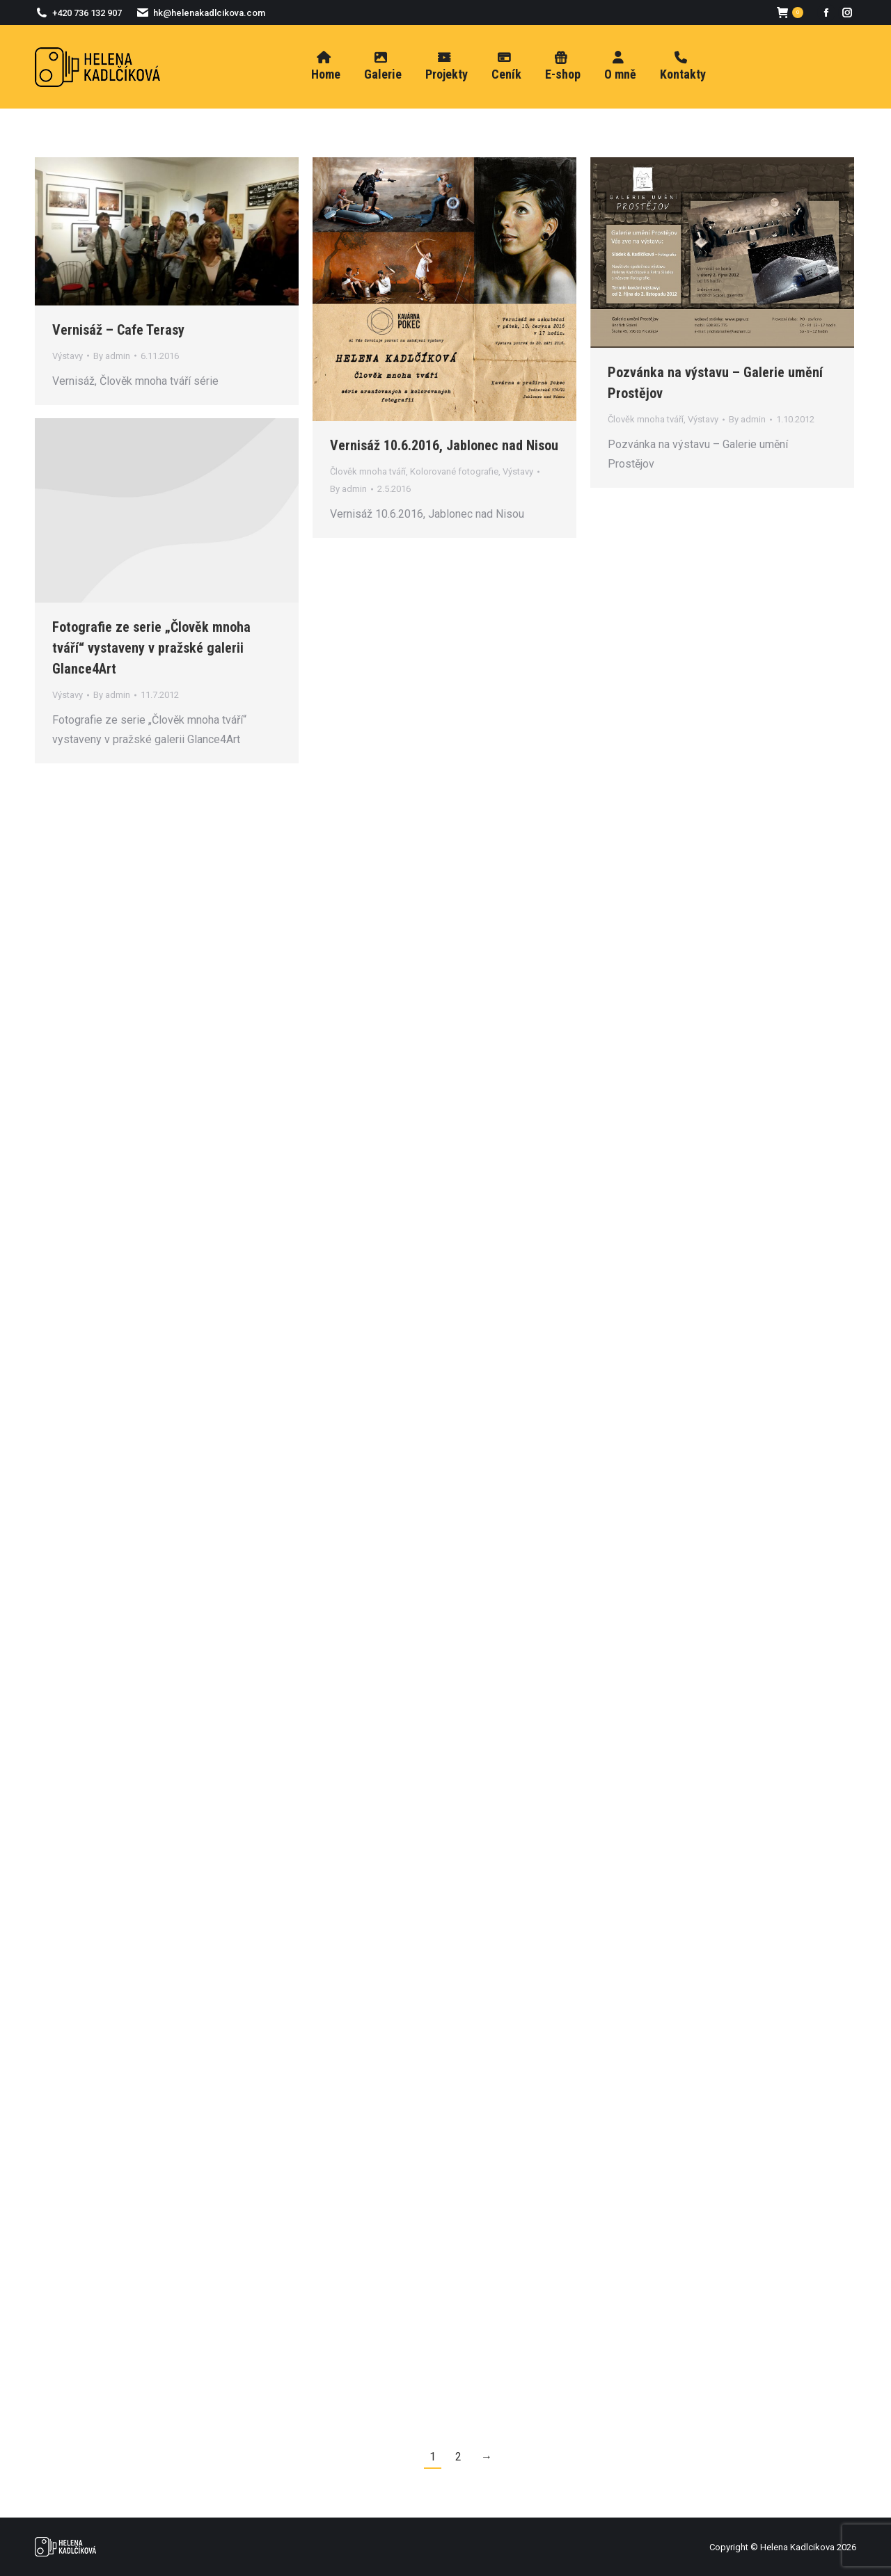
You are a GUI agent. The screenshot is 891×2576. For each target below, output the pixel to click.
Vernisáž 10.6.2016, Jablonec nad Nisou (444, 445)
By (111, 356)
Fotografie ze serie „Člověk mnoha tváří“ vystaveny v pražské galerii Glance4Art (151, 648)
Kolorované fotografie (454, 471)
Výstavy (67, 356)
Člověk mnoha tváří (368, 471)
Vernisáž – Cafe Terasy (118, 329)
